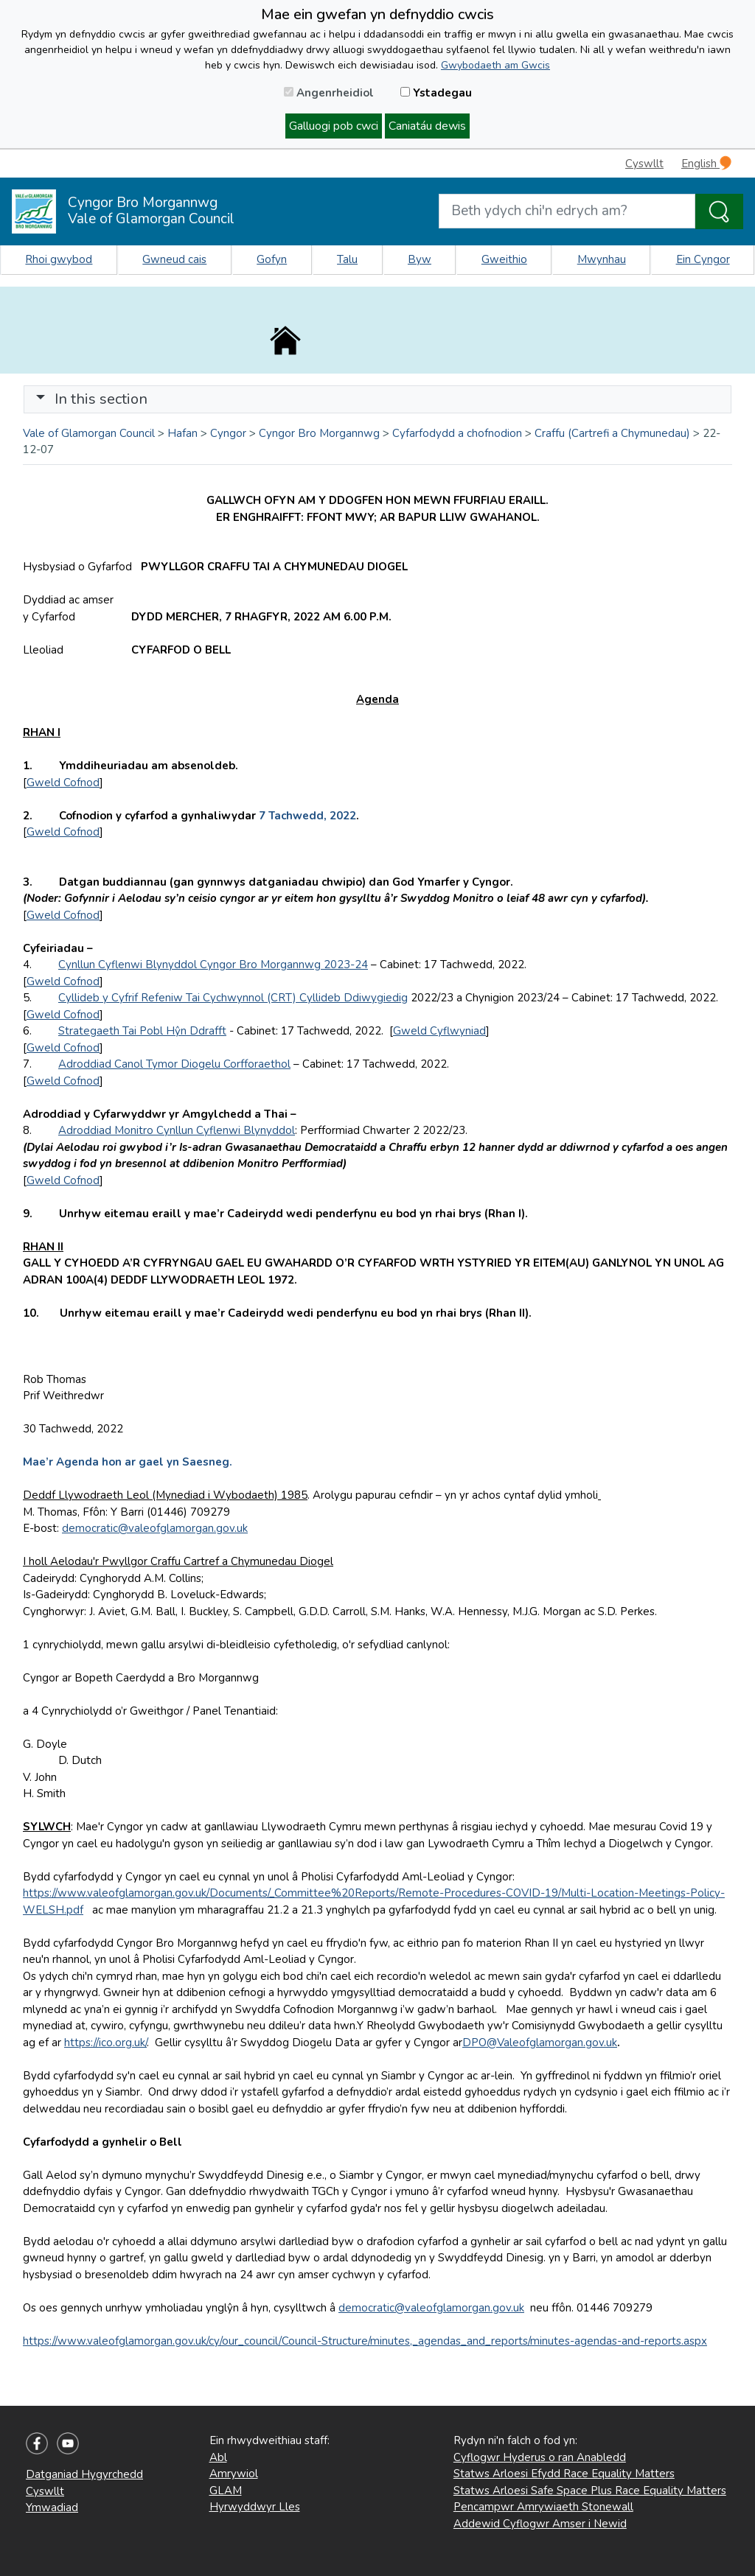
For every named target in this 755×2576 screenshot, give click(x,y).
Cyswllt (644, 163)
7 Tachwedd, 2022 (307, 815)
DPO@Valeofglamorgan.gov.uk (539, 2042)
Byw (419, 259)
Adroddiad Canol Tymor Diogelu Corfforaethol (174, 1064)
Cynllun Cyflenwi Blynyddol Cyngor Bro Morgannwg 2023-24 (213, 964)
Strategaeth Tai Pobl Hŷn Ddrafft (142, 1030)
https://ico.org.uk (104, 2042)
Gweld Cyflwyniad (439, 1030)
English (706, 163)
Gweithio (504, 259)
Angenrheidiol (329, 92)
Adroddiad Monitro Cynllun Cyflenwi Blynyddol (176, 1130)
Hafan (182, 433)
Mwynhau (601, 259)
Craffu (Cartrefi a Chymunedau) (612, 433)
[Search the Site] (719, 211)
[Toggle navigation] (377, 399)
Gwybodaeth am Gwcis (495, 65)
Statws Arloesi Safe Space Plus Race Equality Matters (589, 2490)
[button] (40, 399)
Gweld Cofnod (63, 782)
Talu (347, 259)
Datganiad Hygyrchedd (84, 2474)
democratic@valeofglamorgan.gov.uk (155, 1528)
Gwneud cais (174, 259)
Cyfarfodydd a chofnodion (457, 433)
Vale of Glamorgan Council (89, 433)
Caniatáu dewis (427, 126)
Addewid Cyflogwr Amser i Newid (540, 2523)
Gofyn (272, 259)
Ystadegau (436, 92)
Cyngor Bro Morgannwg (319, 433)
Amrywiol (233, 2473)
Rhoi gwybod (58, 259)
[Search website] (567, 211)
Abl (218, 2457)
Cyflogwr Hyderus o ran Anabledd (539, 2457)
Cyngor (228, 433)
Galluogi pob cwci (333, 126)
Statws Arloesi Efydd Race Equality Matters (564, 2473)
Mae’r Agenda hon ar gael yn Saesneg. (127, 1462)
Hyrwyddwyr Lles (254, 2506)
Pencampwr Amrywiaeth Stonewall (543, 2506)
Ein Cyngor (703, 259)
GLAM (225, 2490)
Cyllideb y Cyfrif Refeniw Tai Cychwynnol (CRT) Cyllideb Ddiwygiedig (233, 997)
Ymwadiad (52, 2507)
